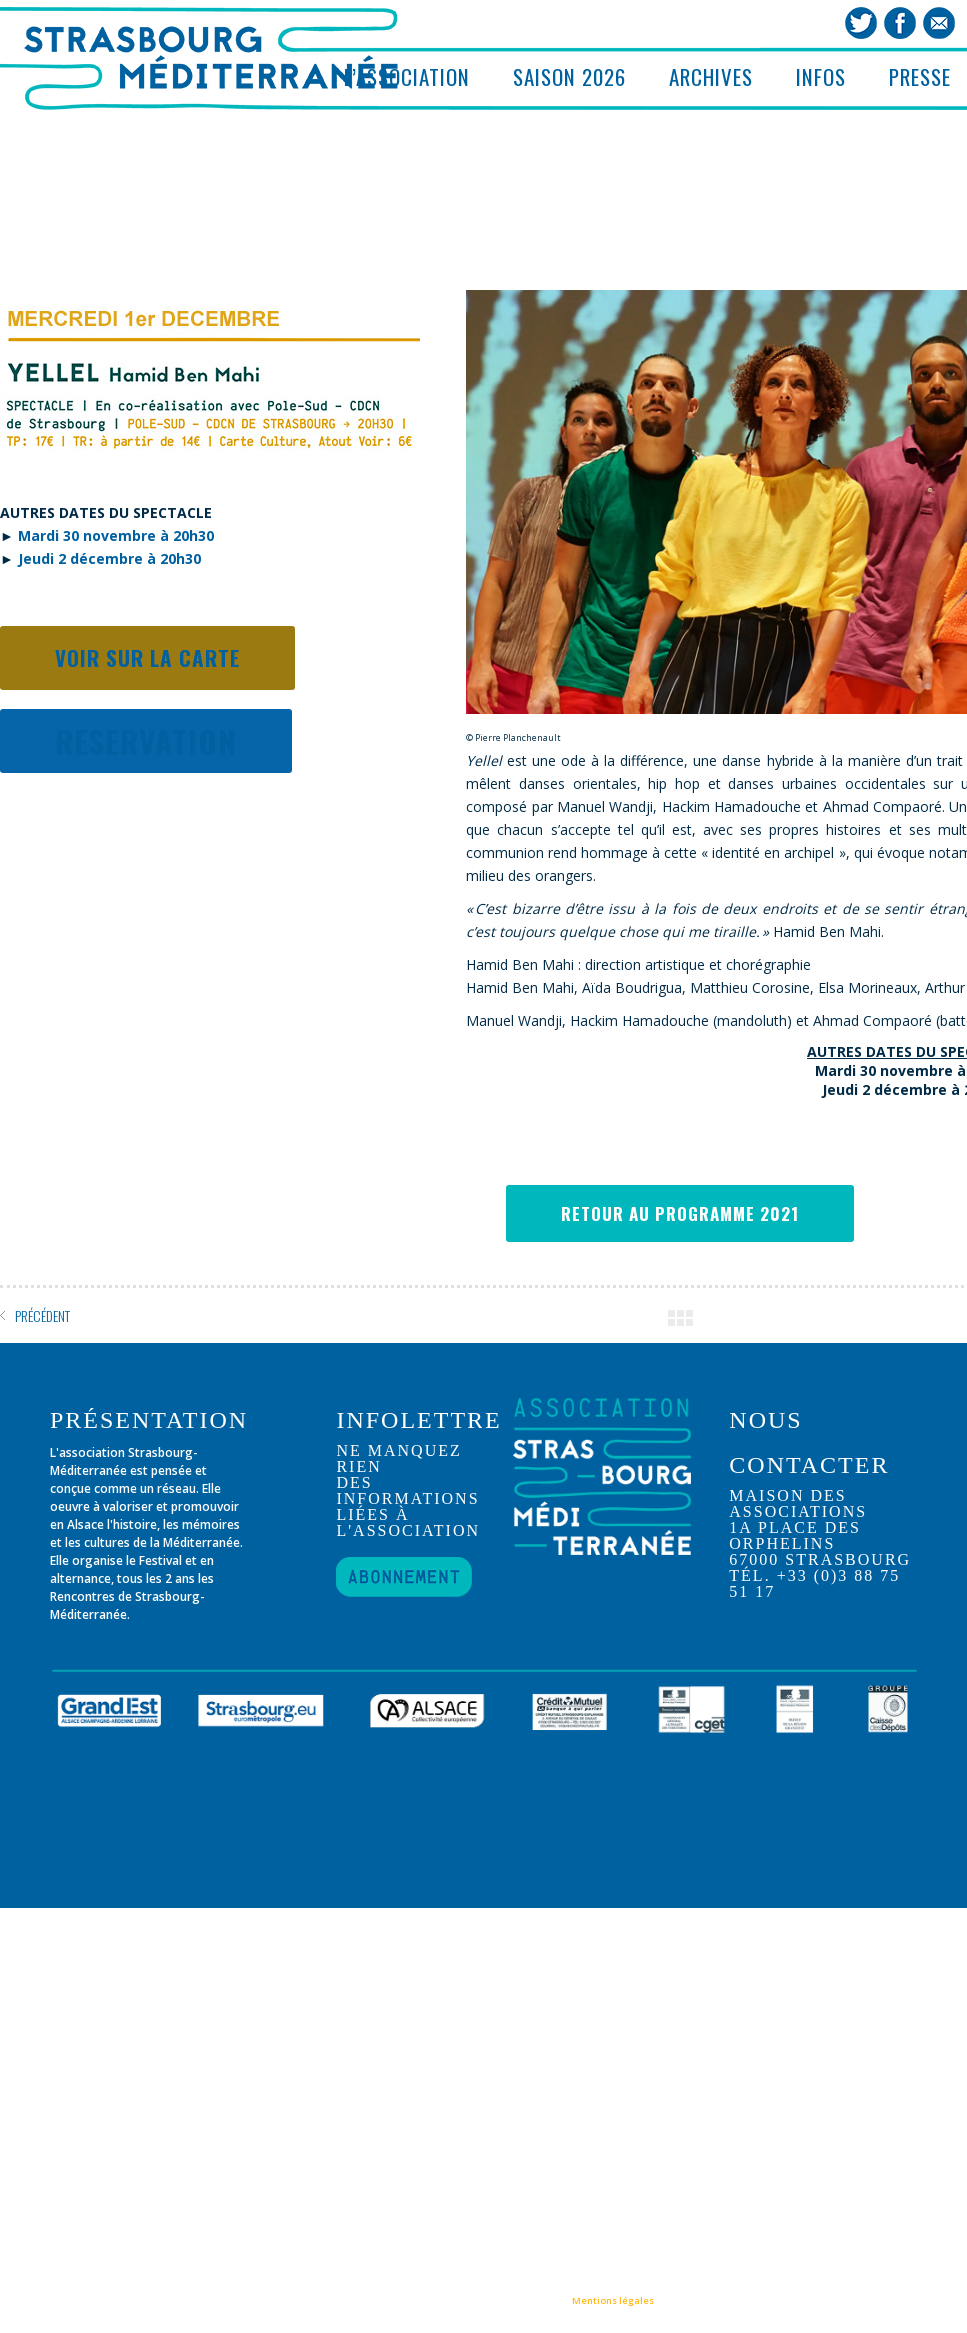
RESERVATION (146, 744)
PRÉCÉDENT (42, 1315)
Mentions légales (613, 2300)
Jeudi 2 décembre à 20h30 (109, 561)
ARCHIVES (711, 76)
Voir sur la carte (147, 660)
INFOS (821, 76)
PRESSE (920, 76)
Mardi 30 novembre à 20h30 (116, 538)
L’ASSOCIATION (407, 76)
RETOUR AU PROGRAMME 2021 (680, 1213)
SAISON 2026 (569, 76)
